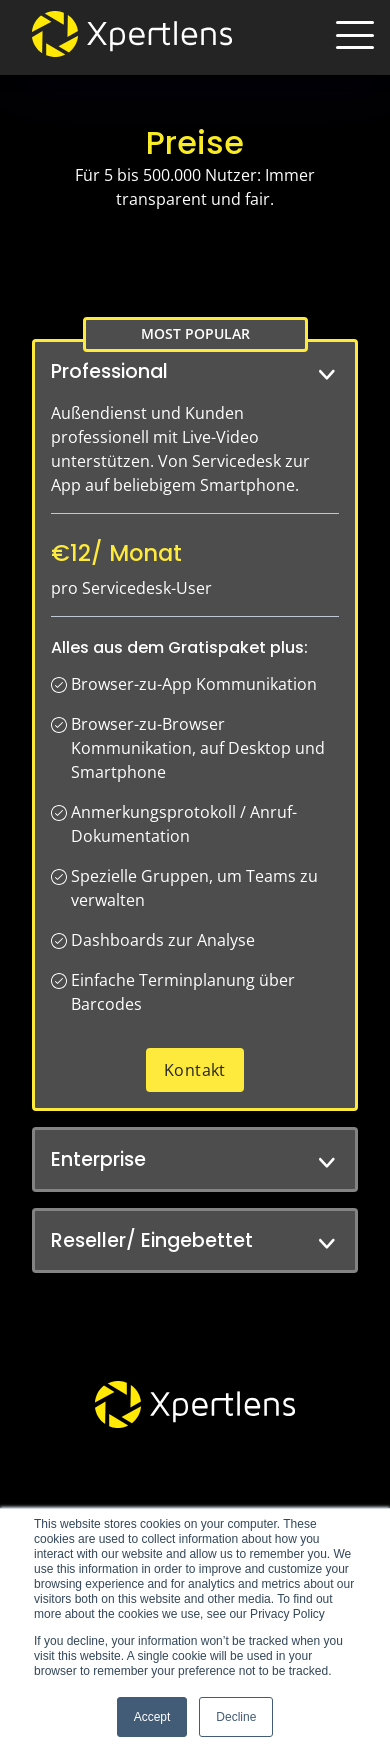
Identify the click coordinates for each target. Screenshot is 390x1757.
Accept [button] (152, 1717)
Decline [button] (236, 1717)
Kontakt (195, 1070)
